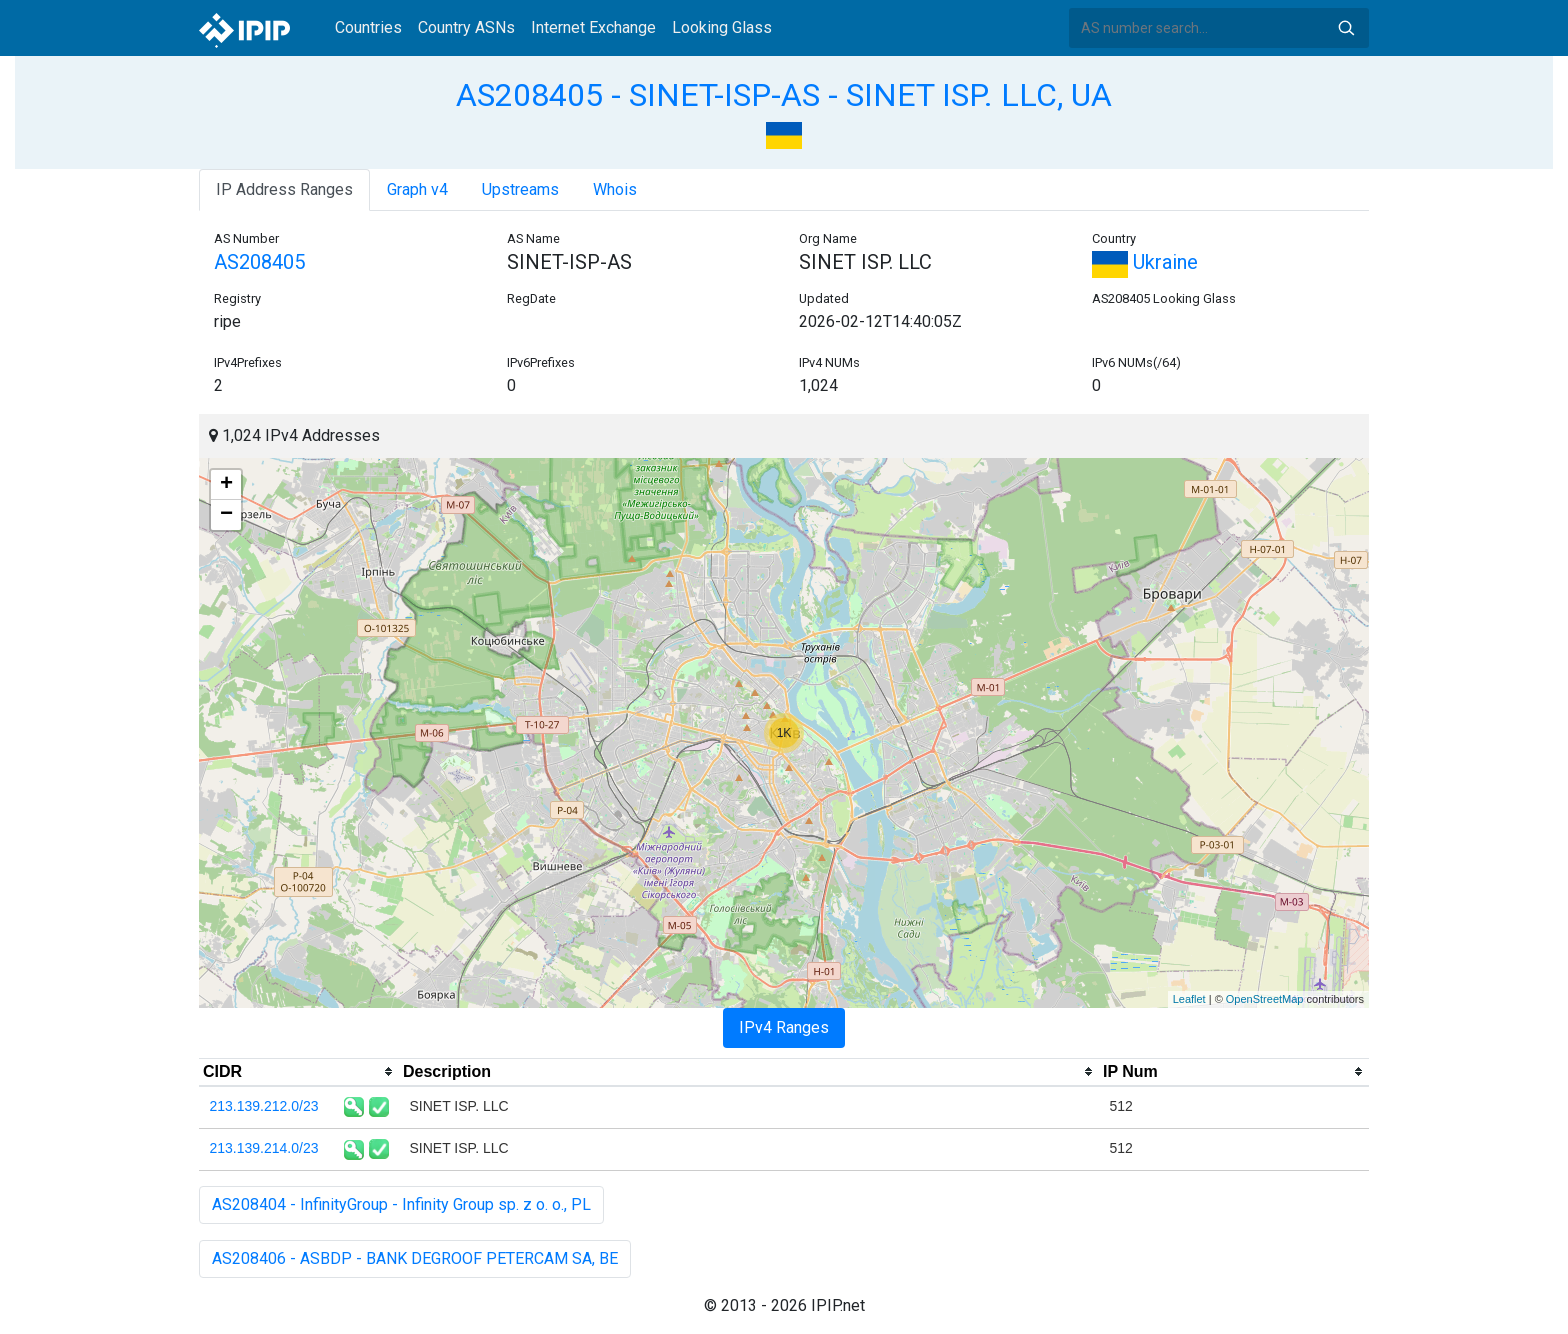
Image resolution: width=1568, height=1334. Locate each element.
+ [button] (226, 485)
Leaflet (1189, 999)
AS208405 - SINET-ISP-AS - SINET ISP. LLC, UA (784, 95)
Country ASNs (466, 27)
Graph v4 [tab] (417, 189)
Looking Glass (722, 27)
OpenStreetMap (1265, 999)
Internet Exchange (593, 27)
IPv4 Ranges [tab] (784, 1027)
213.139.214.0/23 (264, 1148)
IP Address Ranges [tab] (284, 189)
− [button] (226, 515)
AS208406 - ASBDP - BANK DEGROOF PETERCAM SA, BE (415, 1258)
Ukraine (1145, 262)
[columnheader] (299, 1072)
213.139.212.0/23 (264, 1106)
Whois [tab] (615, 189)
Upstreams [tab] (520, 189)
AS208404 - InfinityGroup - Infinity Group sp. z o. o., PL (401, 1204)
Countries (368, 27)
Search (1346, 28)
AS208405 (259, 262)
